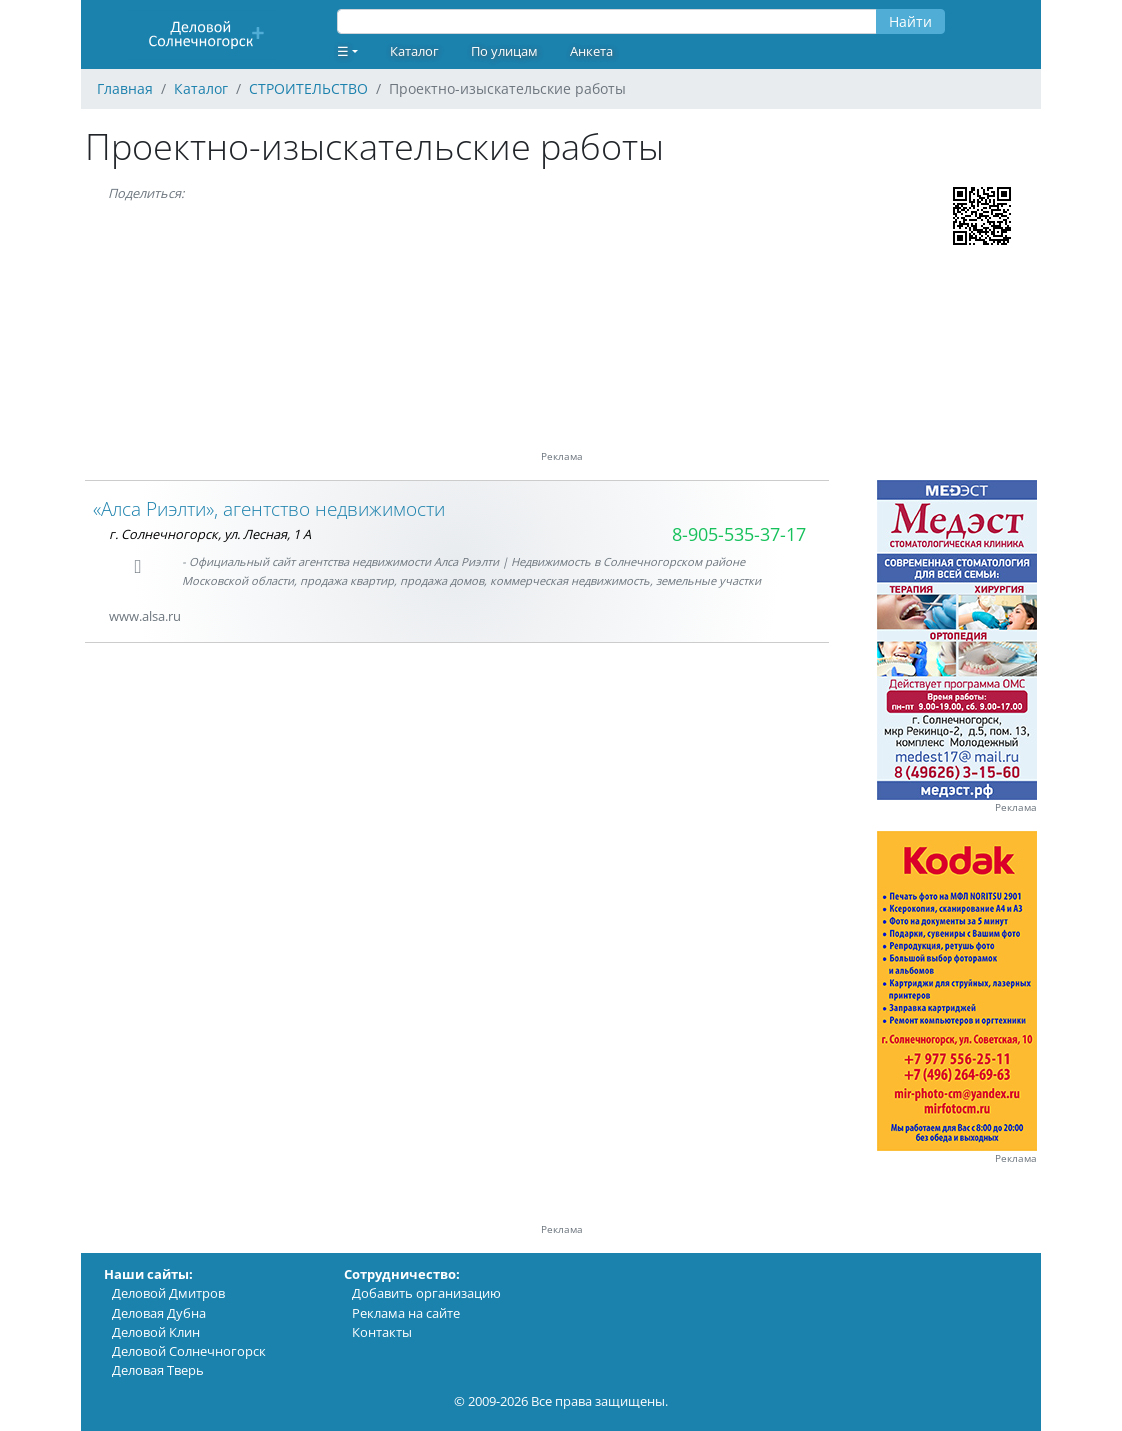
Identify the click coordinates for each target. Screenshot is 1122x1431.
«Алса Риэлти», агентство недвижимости (269, 508)
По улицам (504, 51)
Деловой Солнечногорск (189, 1351)
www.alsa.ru (145, 616)
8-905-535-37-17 (739, 534)
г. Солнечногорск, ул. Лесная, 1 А (210, 534)
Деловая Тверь (158, 1370)
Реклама (1016, 807)
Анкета (591, 51)
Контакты (382, 1332)
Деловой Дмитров (168, 1293)
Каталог (414, 51)
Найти (910, 21)
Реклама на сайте (406, 1313)
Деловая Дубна (159, 1313)
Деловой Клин (156, 1332)
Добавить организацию (426, 1293)
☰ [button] (343, 51)
